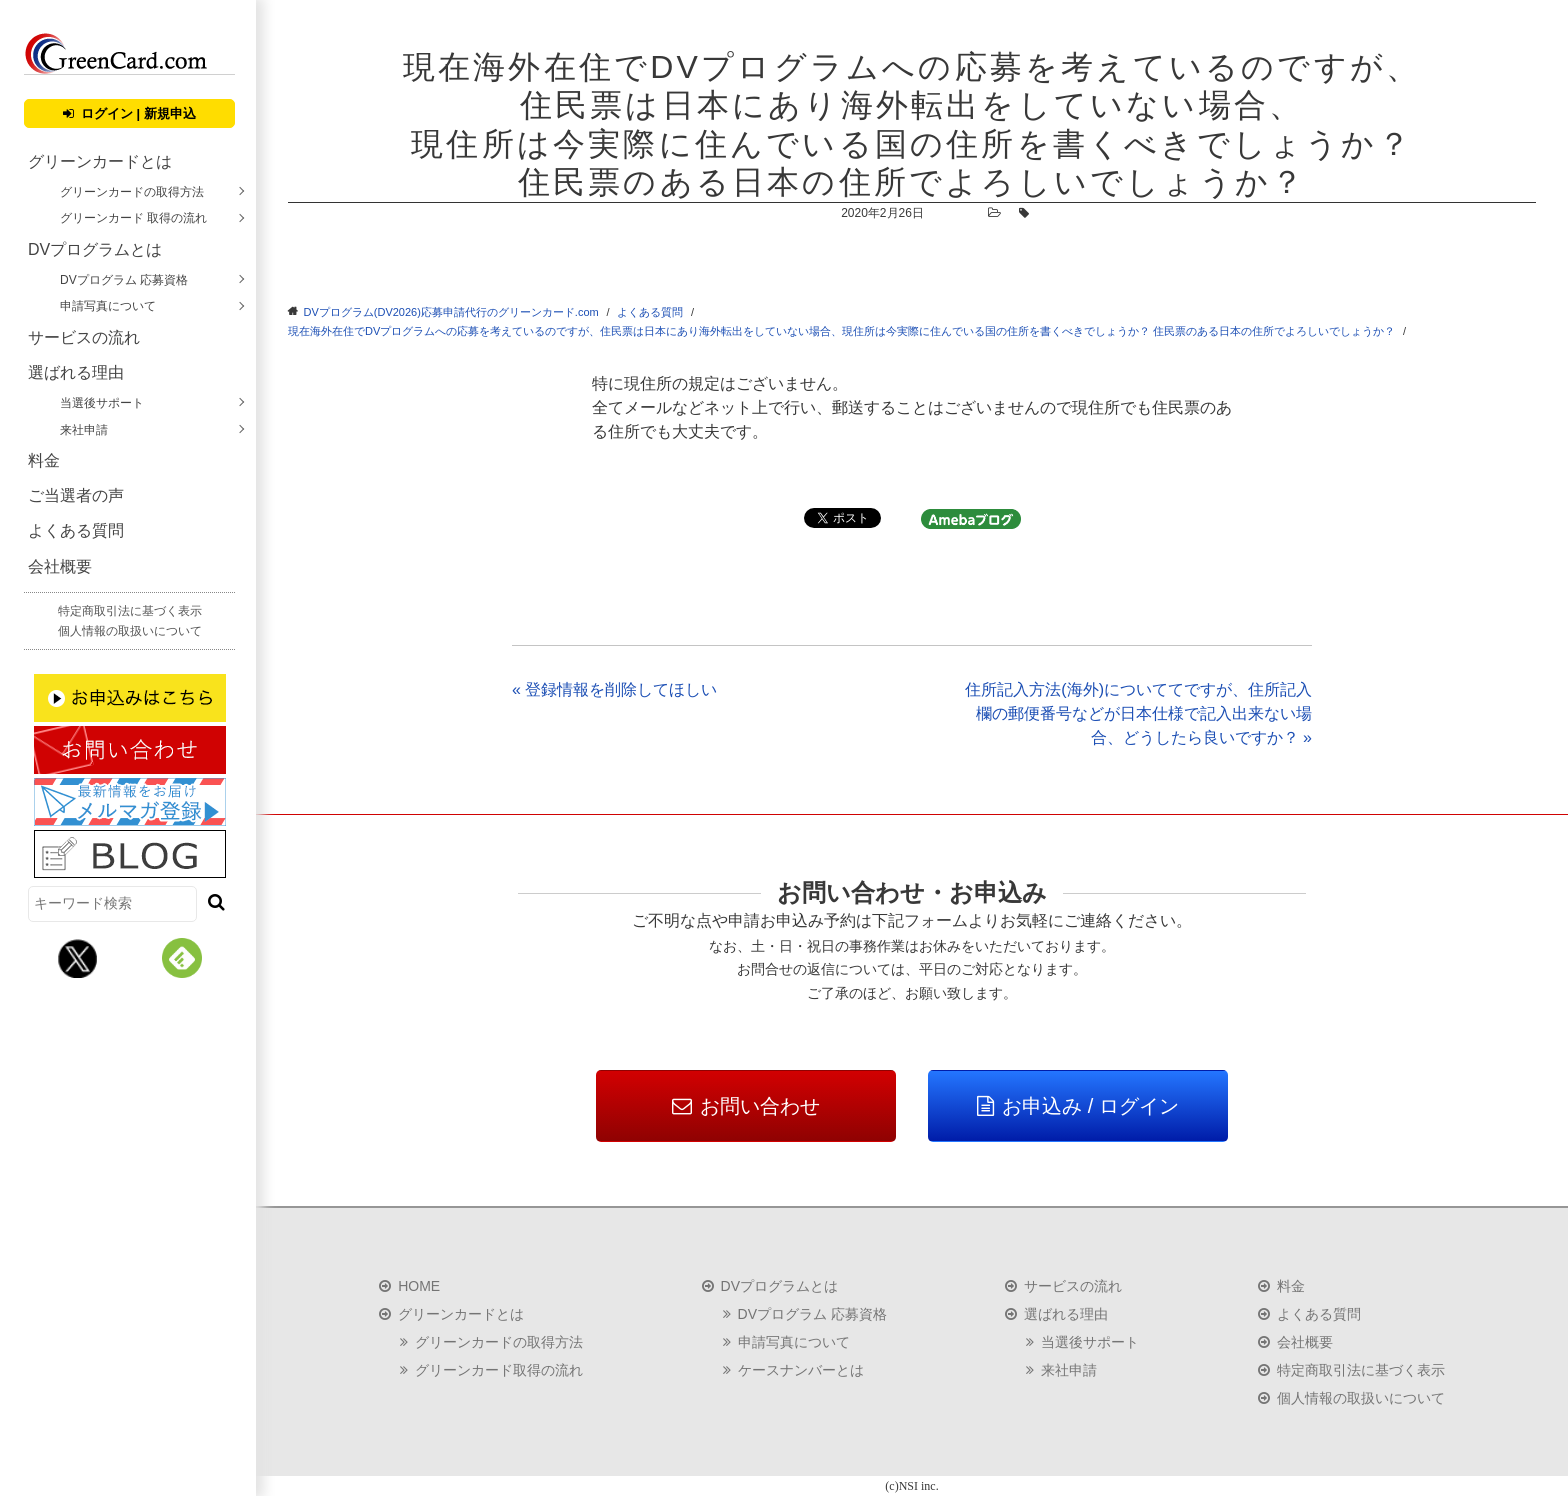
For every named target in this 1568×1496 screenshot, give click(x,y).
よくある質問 (76, 530)
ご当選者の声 (76, 495)
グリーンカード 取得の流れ (133, 218)
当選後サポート (102, 403)
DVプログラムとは (95, 249)
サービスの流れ (84, 337)
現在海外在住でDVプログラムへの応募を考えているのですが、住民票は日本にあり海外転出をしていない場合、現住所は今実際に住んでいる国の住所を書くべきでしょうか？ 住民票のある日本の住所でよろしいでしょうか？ (841, 331)
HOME (419, 1286)
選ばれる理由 (76, 372)
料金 (44, 460)
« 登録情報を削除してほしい (614, 689)
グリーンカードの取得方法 (132, 192)
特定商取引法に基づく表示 (130, 611)
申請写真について (108, 306)
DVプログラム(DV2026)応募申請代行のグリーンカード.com (451, 312)
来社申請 (84, 430)
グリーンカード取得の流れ (499, 1370)
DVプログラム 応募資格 (124, 280)
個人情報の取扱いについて (130, 631)
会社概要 (60, 566)
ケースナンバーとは (801, 1370)
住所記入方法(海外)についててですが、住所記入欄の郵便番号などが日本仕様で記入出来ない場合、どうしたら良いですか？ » (1138, 713)
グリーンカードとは (100, 161)
